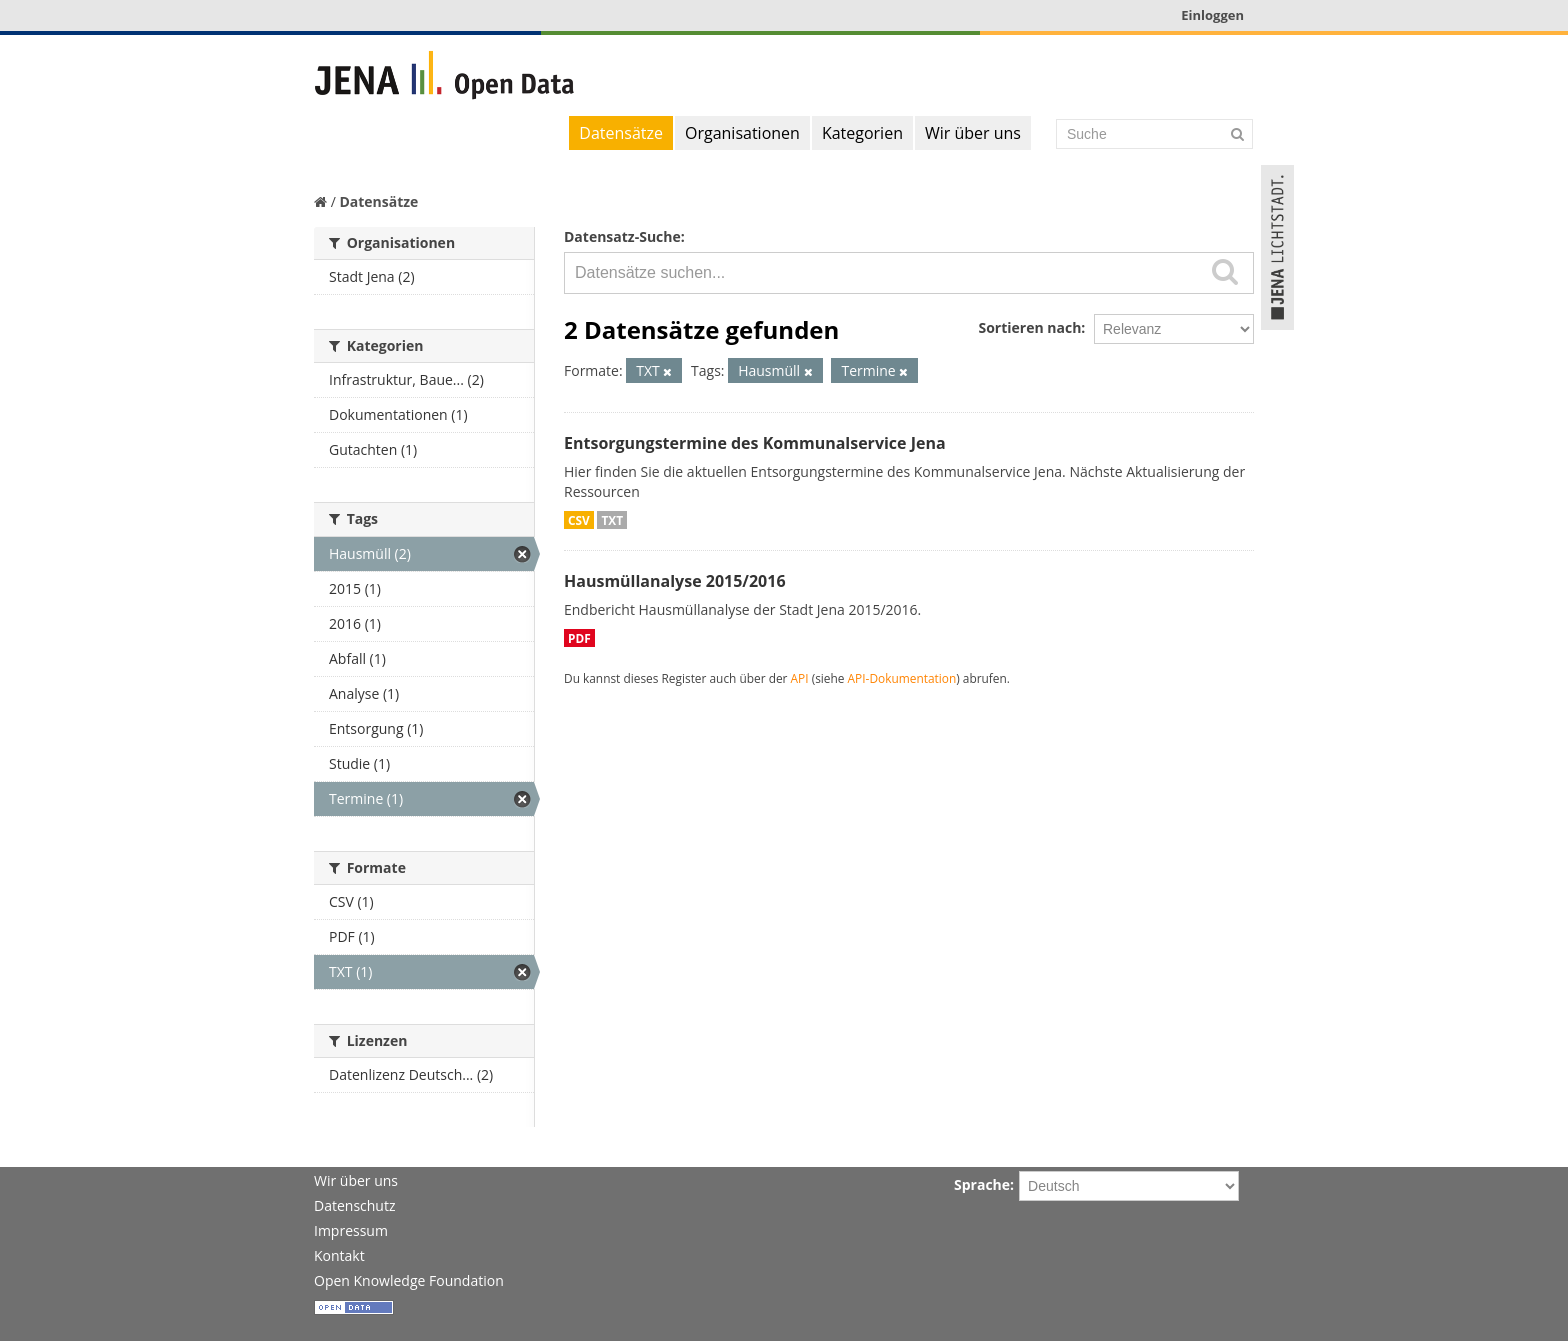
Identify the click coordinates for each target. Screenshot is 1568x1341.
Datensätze (621, 133)
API (800, 678)
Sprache (982, 1184)
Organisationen (742, 133)
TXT (612, 520)
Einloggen (1212, 15)
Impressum (351, 1230)
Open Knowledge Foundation (409, 1280)
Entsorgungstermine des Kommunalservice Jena (755, 443)
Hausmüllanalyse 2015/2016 (675, 581)
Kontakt (339, 1255)
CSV (579, 520)
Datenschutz (354, 1205)
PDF (579, 638)
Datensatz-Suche (622, 236)
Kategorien (862, 133)
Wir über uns (973, 133)
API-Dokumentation (902, 678)
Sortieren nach (1029, 327)
